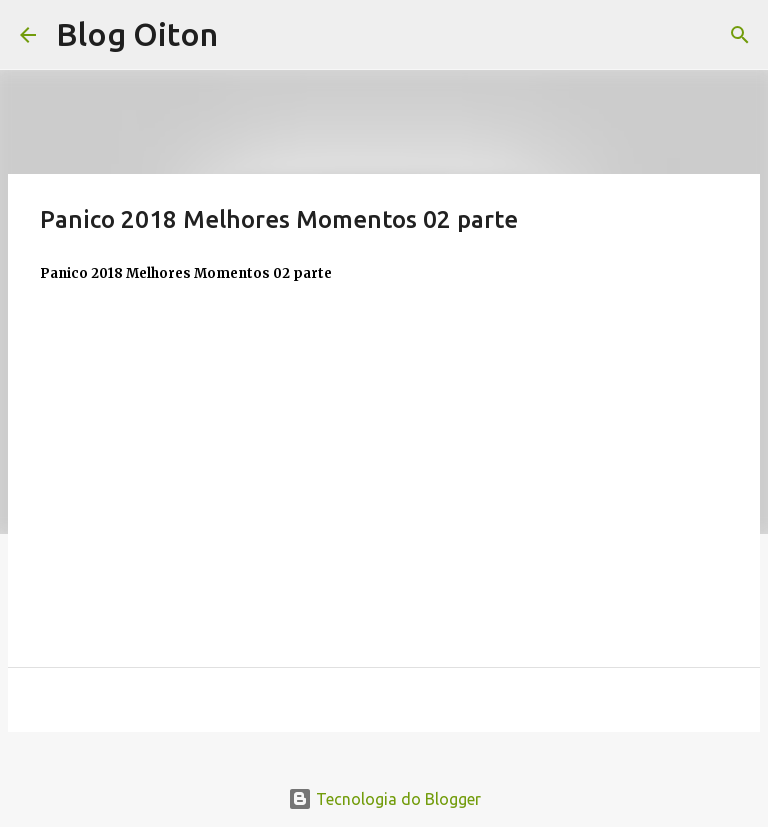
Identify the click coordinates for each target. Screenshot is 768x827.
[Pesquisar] (740, 35)
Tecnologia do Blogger (384, 799)
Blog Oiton (137, 34)
